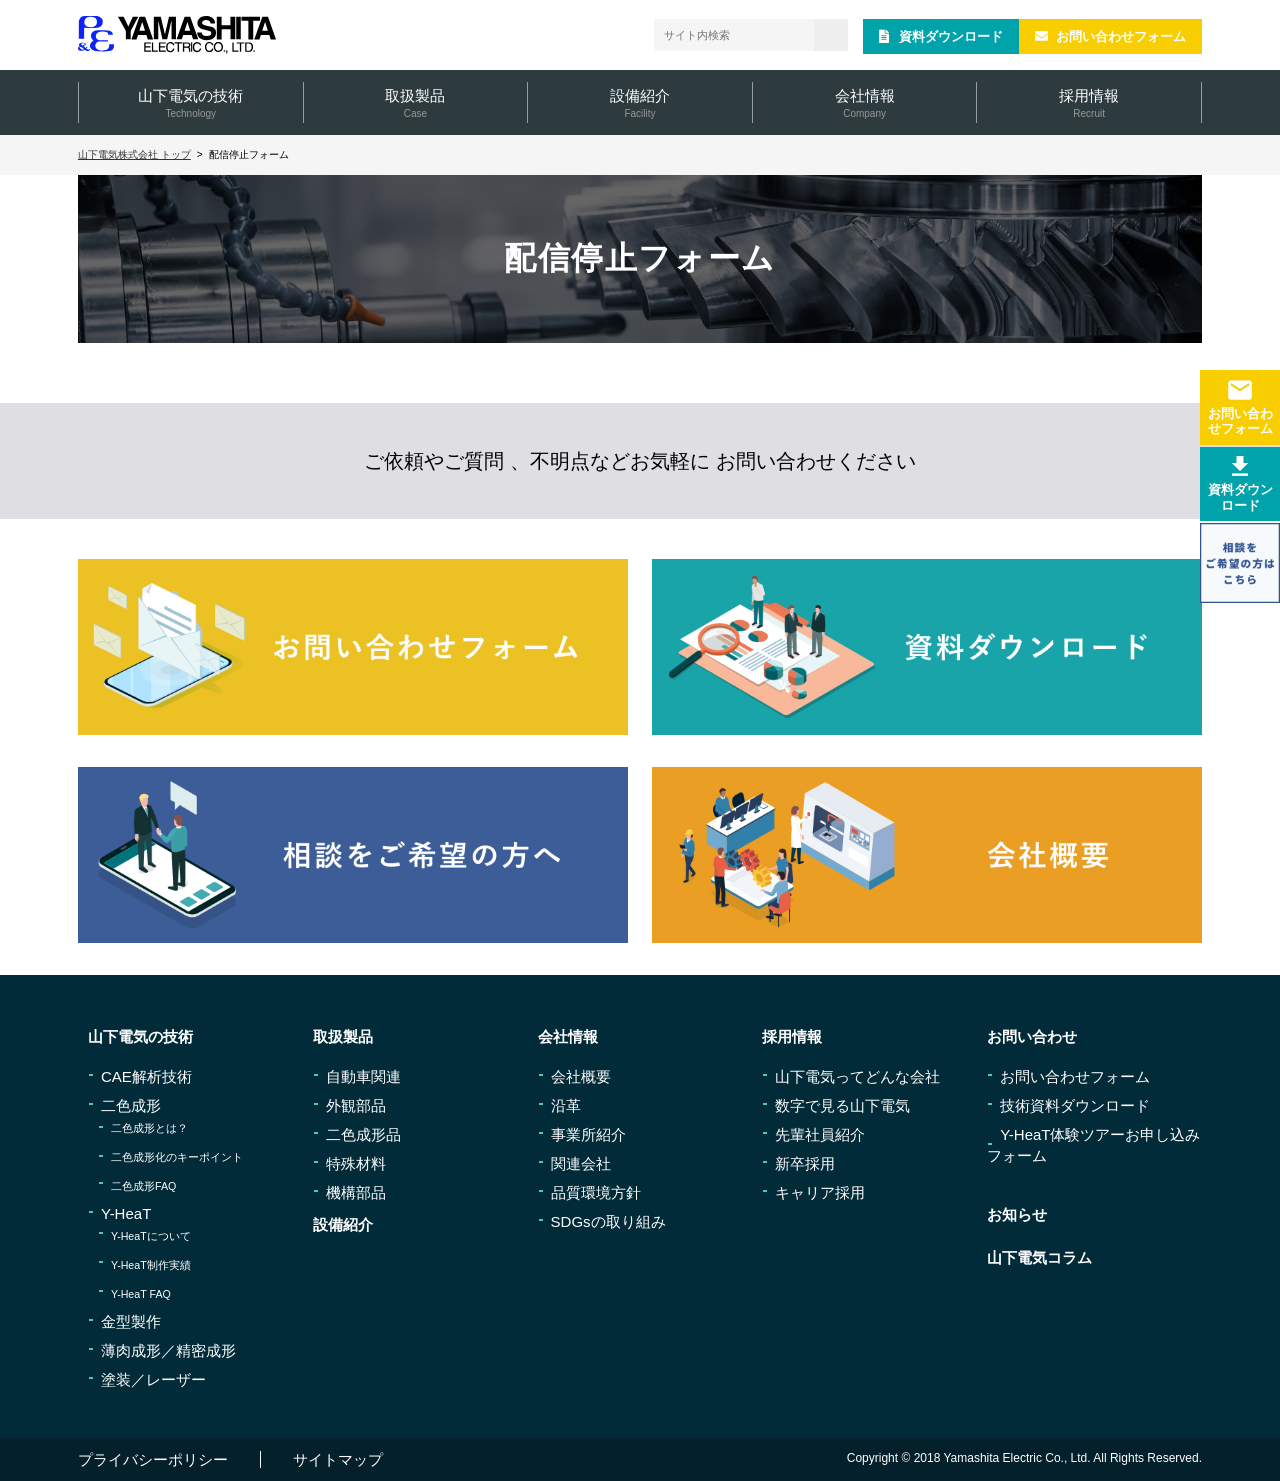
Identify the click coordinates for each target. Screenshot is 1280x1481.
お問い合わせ (1032, 1036)
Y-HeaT (126, 1213)
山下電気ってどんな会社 (857, 1076)
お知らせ (1017, 1214)
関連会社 (581, 1163)
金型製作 (131, 1321)
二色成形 (131, 1105)
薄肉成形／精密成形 (168, 1350)
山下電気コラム (1039, 1257)
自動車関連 (363, 1076)
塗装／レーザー (153, 1379)
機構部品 (356, 1192)
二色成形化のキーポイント (177, 1157)
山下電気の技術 (191, 105)
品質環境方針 (596, 1192)
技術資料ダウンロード (1075, 1105)
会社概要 (581, 1076)
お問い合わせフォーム (1075, 1076)
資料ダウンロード (1240, 484)
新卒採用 (805, 1163)
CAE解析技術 (146, 1076)
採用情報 (1089, 105)
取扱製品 (416, 105)
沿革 (566, 1105)
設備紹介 (640, 105)
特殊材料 (356, 1163)
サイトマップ (338, 1459)
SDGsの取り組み (608, 1221)
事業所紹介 (588, 1134)
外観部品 (356, 1105)
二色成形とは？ (149, 1128)
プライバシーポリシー (153, 1459)
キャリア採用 (820, 1192)
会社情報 (865, 105)
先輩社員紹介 (820, 1134)
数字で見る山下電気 (842, 1105)
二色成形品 (363, 1134)
